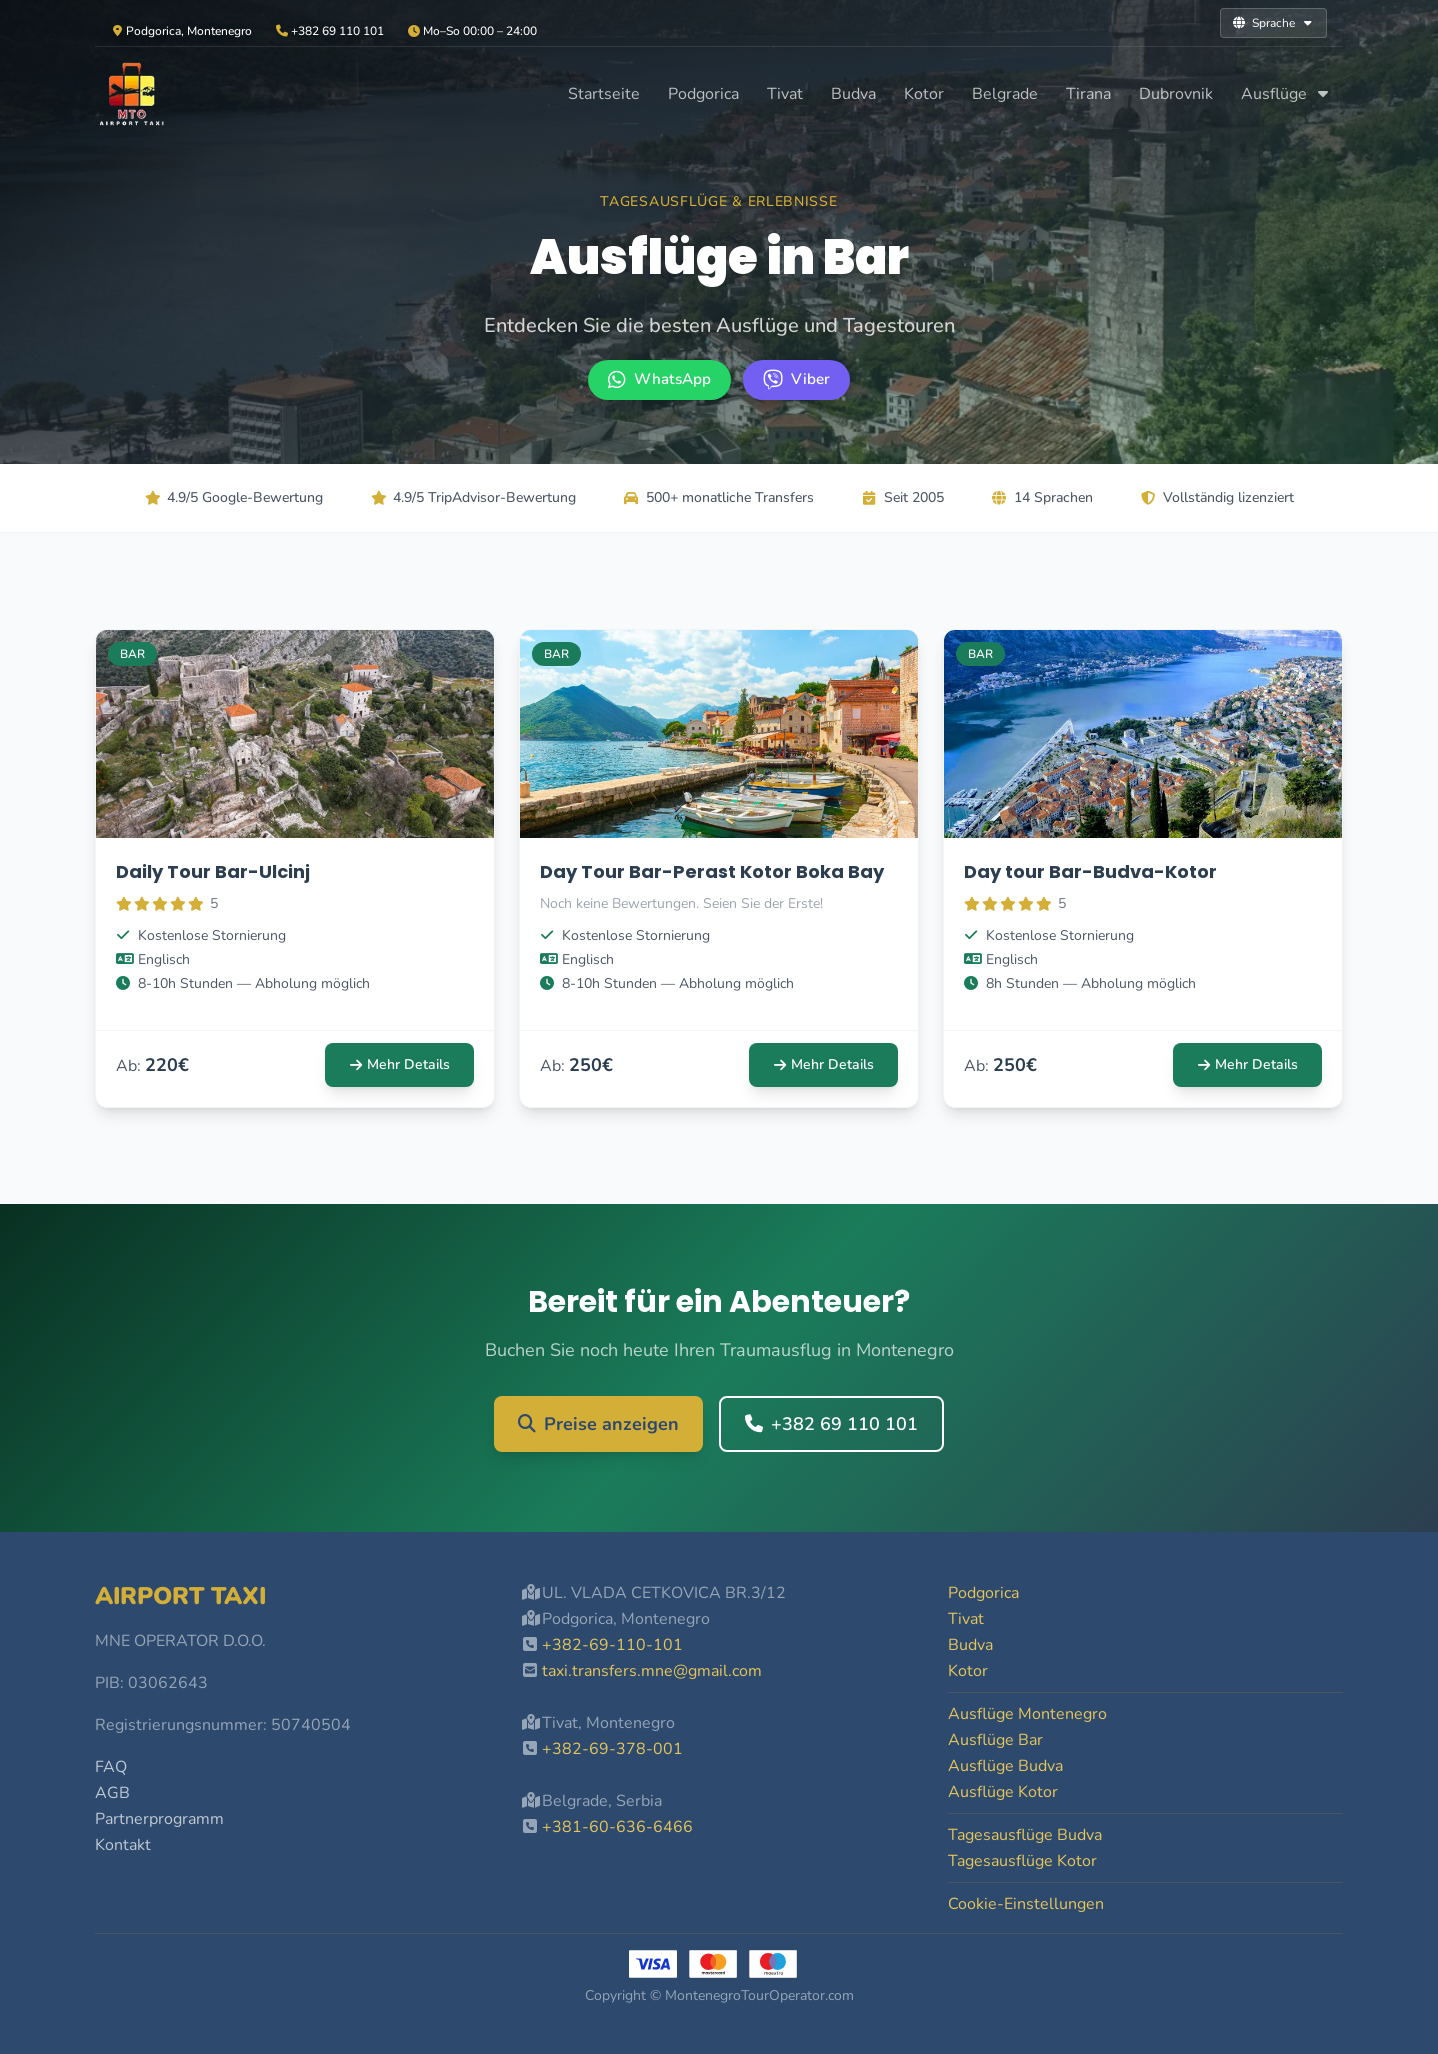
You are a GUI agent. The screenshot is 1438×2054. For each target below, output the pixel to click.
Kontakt (123, 1845)
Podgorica (703, 94)
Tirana (1088, 94)
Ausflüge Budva (1005, 1766)
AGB (112, 1793)
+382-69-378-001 (612, 1749)
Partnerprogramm (159, 1819)
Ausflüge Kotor (1003, 1792)
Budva (853, 94)
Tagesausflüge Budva (1025, 1835)
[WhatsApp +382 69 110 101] (659, 380)
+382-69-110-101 (612, 1645)
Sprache (1273, 23)
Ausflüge (1286, 94)
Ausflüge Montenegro (1027, 1714)
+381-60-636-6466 (617, 1827)
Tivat (785, 94)
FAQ (111, 1767)
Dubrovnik (1176, 94)
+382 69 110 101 (831, 1424)
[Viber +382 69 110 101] (796, 380)
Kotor (924, 94)
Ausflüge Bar (995, 1740)
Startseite (604, 94)
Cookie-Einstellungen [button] (1026, 1904)
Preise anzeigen (598, 1424)
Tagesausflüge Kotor (1022, 1861)
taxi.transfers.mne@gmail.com (652, 1671)
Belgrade (1005, 94)
